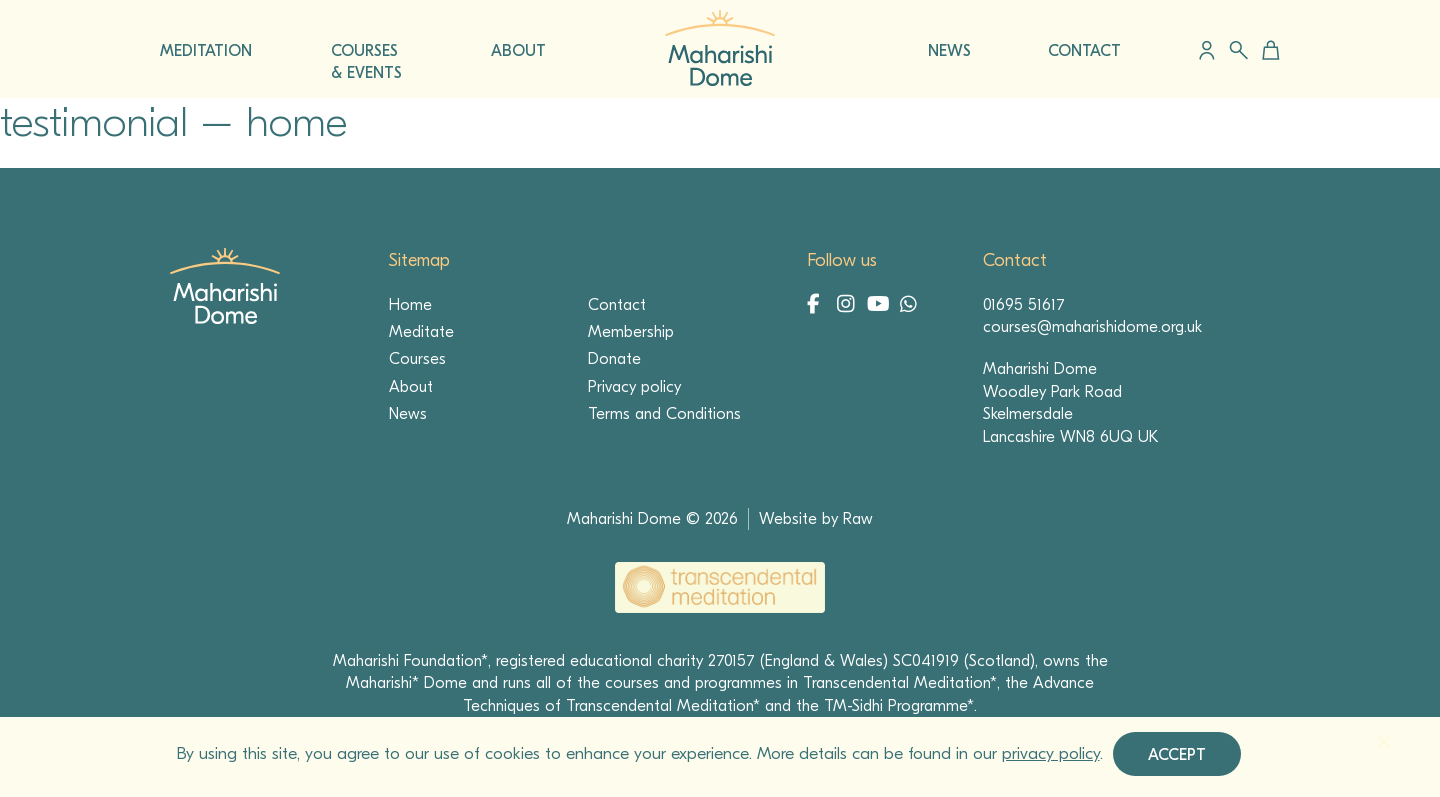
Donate (614, 359)
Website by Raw (816, 519)
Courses (417, 359)
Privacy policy (634, 387)
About (411, 387)
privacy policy (1051, 753)
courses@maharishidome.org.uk (1092, 327)
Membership (631, 332)
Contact (617, 305)
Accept (1177, 755)
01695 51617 (1024, 305)
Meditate (421, 332)
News (408, 414)
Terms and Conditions (664, 414)
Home (410, 305)
